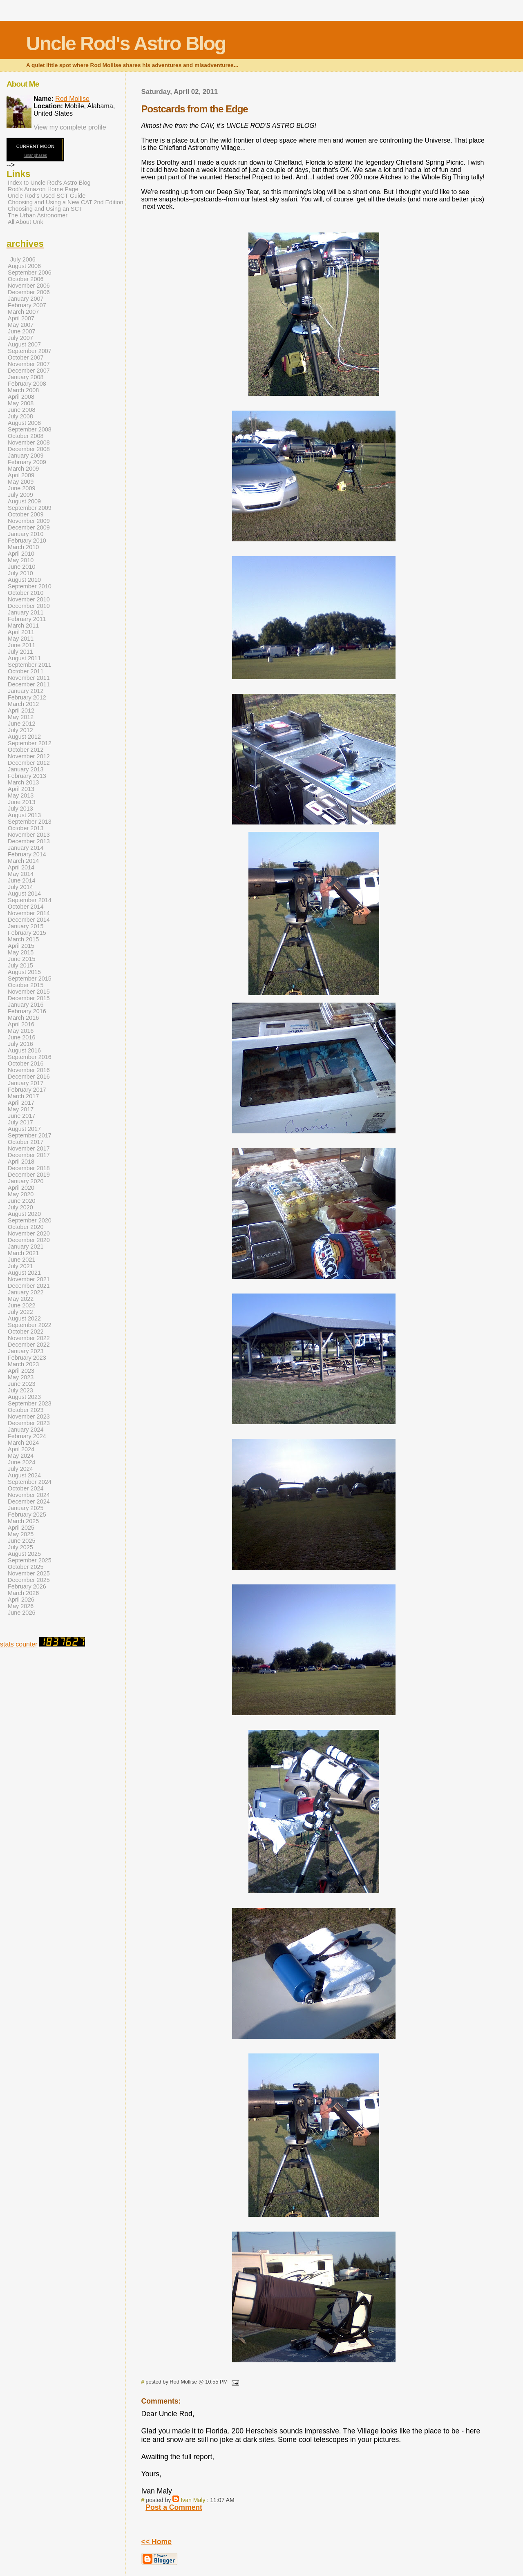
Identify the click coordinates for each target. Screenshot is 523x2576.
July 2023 (20, 1390)
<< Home (156, 2542)
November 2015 (29, 991)
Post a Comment (173, 2507)
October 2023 (26, 1410)
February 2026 (27, 1586)
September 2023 (29, 1403)
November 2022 (29, 1338)
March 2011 (23, 625)
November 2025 (29, 1573)
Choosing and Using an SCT (45, 209)
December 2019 (29, 1174)
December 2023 (29, 1423)
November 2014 (29, 913)
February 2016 (27, 1011)
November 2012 (29, 756)
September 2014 (29, 900)
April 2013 (21, 789)
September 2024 (29, 1482)
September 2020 (29, 1220)
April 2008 (21, 396)
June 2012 (21, 723)
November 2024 (29, 1495)
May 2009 (21, 481)
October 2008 (26, 436)
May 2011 (21, 638)
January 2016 (26, 1004)
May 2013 (21, 795)
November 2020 (29, 1233)
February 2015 (27, 932)
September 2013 (29, 821)
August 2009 (24, 501)
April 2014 (21, 867)
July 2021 (20, 1266)
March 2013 (23, 782)
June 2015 (21, 959)
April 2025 (21, 1527)
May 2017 (21, 1109)
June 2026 (21, 1612)
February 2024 (27, 1436)
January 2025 (26, 1508)
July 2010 (20, 573)
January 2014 (26, 848)
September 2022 (29, 1325)
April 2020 (21, 1187)
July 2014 (20, 887)
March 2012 (23, 704)
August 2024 (24, 1475)
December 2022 (29, 1344)
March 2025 (23, 1521)
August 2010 (24, 579)
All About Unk (25, 222)
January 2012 (26, 691)
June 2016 (21, 1037)
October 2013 (26, 828)
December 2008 (29, 449)
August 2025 (24, 1554)
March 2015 (23, 939)
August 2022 (24, 1318)
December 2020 (29, 1240)
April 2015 (21, 946)
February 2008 (27, 383)
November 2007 (29, 364)
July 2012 (20, 730)
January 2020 (26, 1181)
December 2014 (29, 919)
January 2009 (26, 455)
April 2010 (21, 553)
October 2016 (26, 1063)
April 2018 (21, 1161)
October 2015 (26, 985)
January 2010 (26, 534)
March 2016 (23, 1017)
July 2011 (20, 651)
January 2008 (26, 377)
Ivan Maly (193, 2500)
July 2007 (20, 338)
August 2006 (24, 266)
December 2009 (29, 527)
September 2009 (29, 508)
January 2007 (26, 298)
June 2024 (21, 1462)
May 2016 (21, 1031)
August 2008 (24, 423)
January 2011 (26, 612)
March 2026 (23, 1593)
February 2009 (27, 462)
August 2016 (24, 1050)
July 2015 (20, 965)
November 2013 (29, 834)
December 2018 (29, 1168)
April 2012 (21, 710)
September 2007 (29, 351)
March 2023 (23, 1364)
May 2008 (21, 403)
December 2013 (29, 841)
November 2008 (29, 442)
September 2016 (29, 1057)
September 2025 (29, 1560)
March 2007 (23, 311)
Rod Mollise (72, 98)
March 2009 (23, 468)
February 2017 (27, 1089)
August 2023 (24, 1397)
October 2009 (26, 514)
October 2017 (26, 1142)
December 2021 (29, 1285)
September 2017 (29, 1135)
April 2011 (21, 632)
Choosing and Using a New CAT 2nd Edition (65, 202)
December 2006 (29, 292)
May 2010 (21, 560)
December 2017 (29, 1155)
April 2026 (21, 1599)
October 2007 (26, 357)
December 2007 (29, 370)
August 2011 (24, 658)
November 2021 (29, 1279)
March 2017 (23, 1096)
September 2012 (29, 743)
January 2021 (26, 1246)
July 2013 (20, 808)
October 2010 (26, 593)
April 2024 (21, 1449)
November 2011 (29, 678)
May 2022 (21, 1299)
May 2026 (21, 1606)
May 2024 (21, 1455)
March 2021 (23, 1253)
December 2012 (29, 763)
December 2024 (29, 1501)
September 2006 (29, 272)
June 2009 (21, 488)
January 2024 (26, 1429)
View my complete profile (70, 127)
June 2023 (21, 1384)
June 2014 (21, 880)
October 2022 (26, 1331)
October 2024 (26, 1488)
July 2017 (20, 1122)
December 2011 (29, 684)
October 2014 (26, 906)
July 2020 (20, 1207)
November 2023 (29, 1416)
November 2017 (29, 1148)
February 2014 (27, 854)
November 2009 (29, 521)
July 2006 (23, 259)
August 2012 (24, 736)
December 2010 (29, 606)
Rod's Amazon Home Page (43, 189)
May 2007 (21, 325)
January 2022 (26, 1292)
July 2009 (20, 495)
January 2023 (26, 1351)
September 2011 (29, 664)
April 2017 (21, 1102)
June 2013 (21, 802)
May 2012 (21, 717)
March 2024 (23, 1442)
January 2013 (26, 769)
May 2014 (21, 874)
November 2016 (29, 1070)
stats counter (19, 1644)
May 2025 (21, 1534)
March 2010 (23, 547)
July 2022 (20, 1312)
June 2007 (21, 331)
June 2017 (21, 1116)
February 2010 (27, 540)
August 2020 (24, 1214)
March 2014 (23, 861)
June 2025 (21, 1540)
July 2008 (20, 416)
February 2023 (27, 1357)
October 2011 (26, 671)
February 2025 (27, 1514)
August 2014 (24, 893)
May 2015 (21, 952)
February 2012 (27, 697)
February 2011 (27, 619)
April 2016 (21, 1024)
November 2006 (29, 285)
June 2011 (21, 645)
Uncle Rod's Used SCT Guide (46, 195)
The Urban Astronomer (37, 215)
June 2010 (21, 566)
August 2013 (24, 815)
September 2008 (29, 429)
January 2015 (26, 926)
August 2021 (24, 1272)
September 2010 (29, 586)
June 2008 (21, 410)
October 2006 (26, 279)
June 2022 (21, 1305)
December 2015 (29, 998)
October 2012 (26, 749)
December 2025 (29, 1580)
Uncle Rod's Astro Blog (126, 43)
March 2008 (23, 390)
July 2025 (20, 1547)
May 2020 (21, 1194)
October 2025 (26, 1567)
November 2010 (29, 599)
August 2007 (24, 344)
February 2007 (27, 305)
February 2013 (27, 776)
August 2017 (24, 1129)
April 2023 (21, 1370)
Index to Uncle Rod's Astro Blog (49, 182)
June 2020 (21, 1201)
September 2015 (29, 978)
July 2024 (20, 1469)
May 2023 (21, 1377)
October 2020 (26, 1227)
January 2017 (26, 1083)
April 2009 (21, 475)
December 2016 (29, 1076)
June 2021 (21, 1259)
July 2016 (20, 1044)
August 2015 (24, 972)
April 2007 (21, 318)
